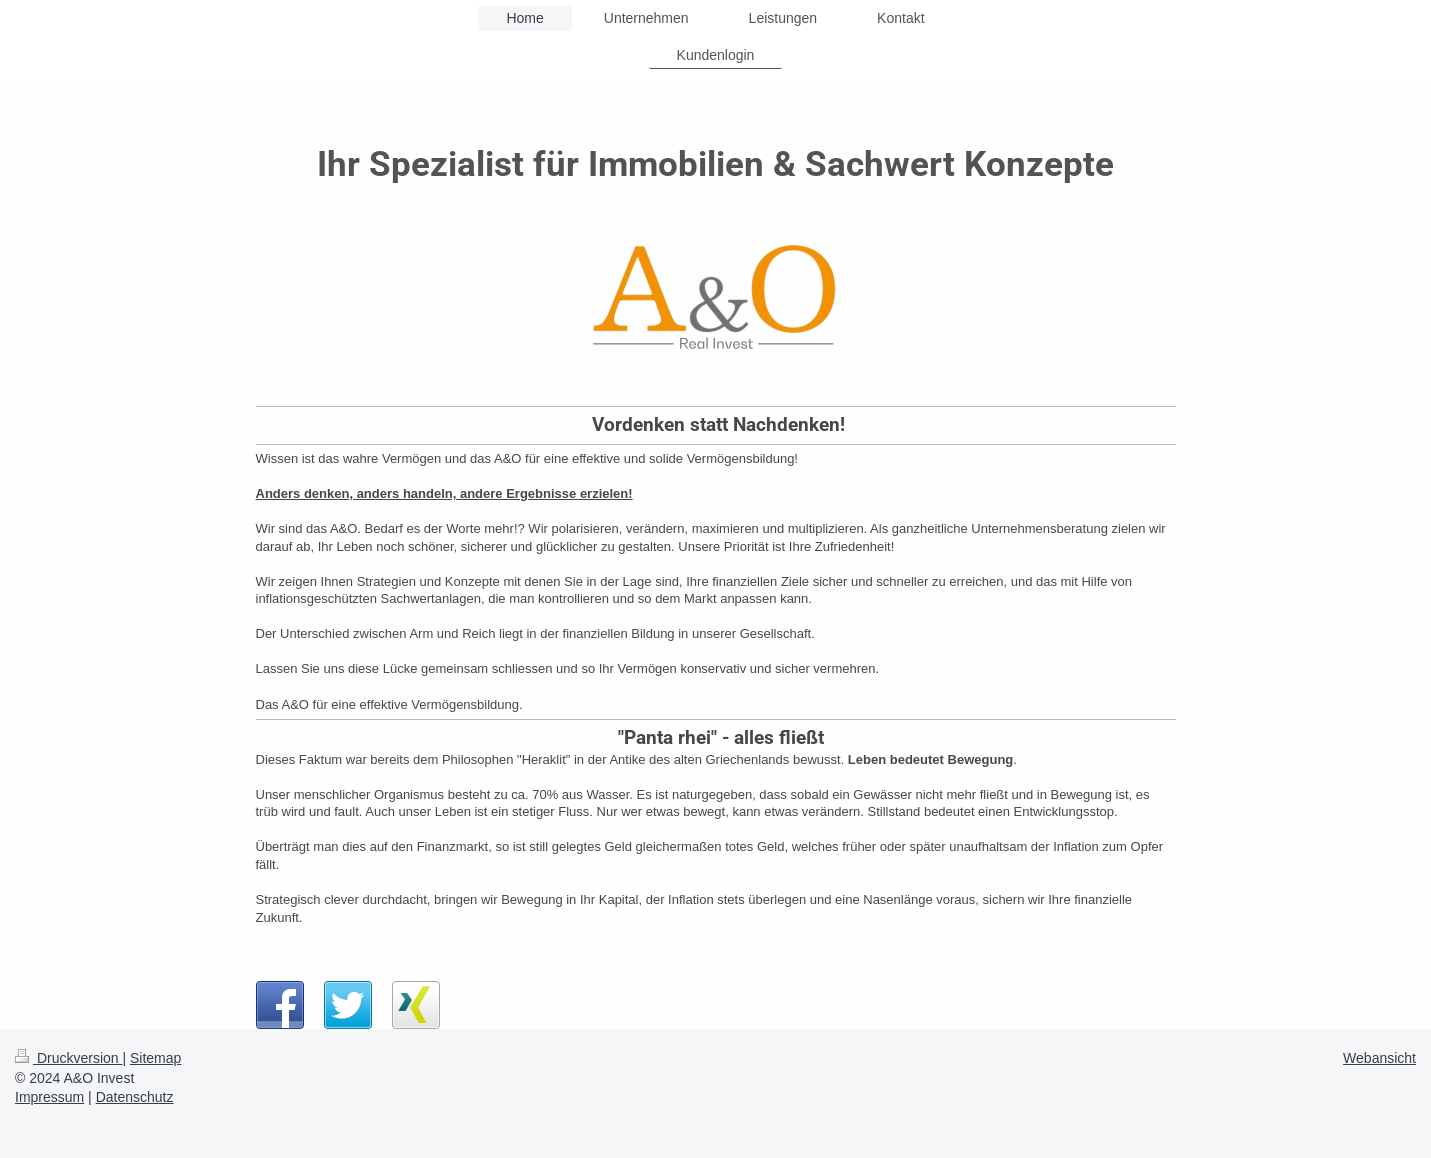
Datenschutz (135, 1097)
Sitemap (155, 1058)
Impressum (49, 1097)
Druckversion (68, 1058)
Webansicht (1379, 1058)
